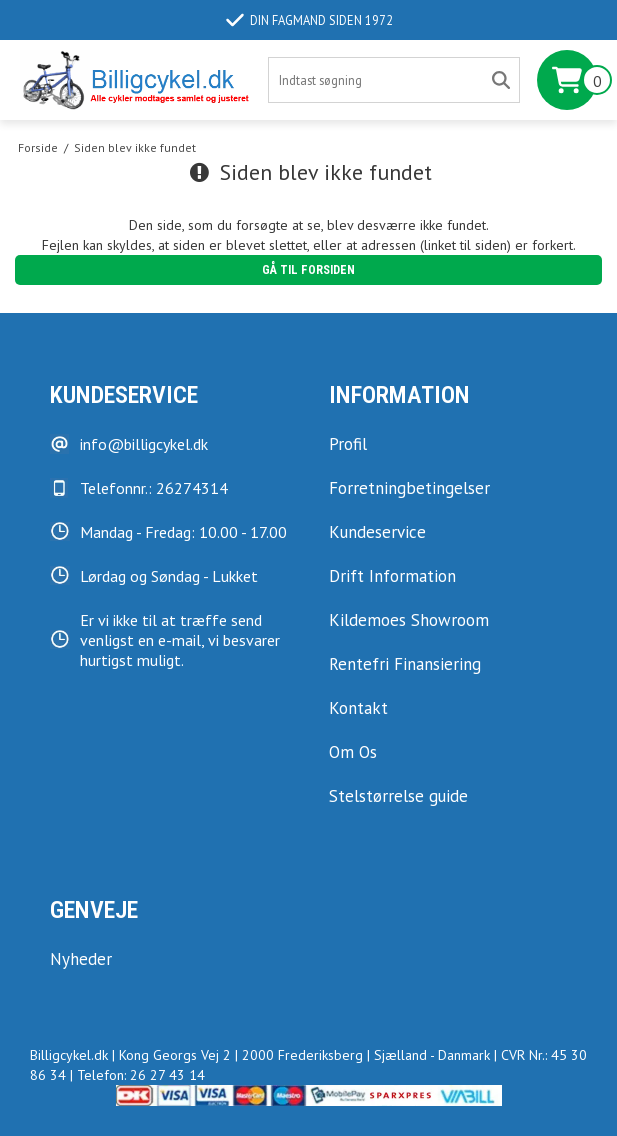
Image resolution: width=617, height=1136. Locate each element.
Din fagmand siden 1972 (309, 20)
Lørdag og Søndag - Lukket (169, 576)
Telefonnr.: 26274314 (154, 488)
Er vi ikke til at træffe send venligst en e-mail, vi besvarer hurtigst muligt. (180, 640)
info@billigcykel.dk (144, 444)
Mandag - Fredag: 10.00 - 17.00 (183, 532)
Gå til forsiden (308, 270)
